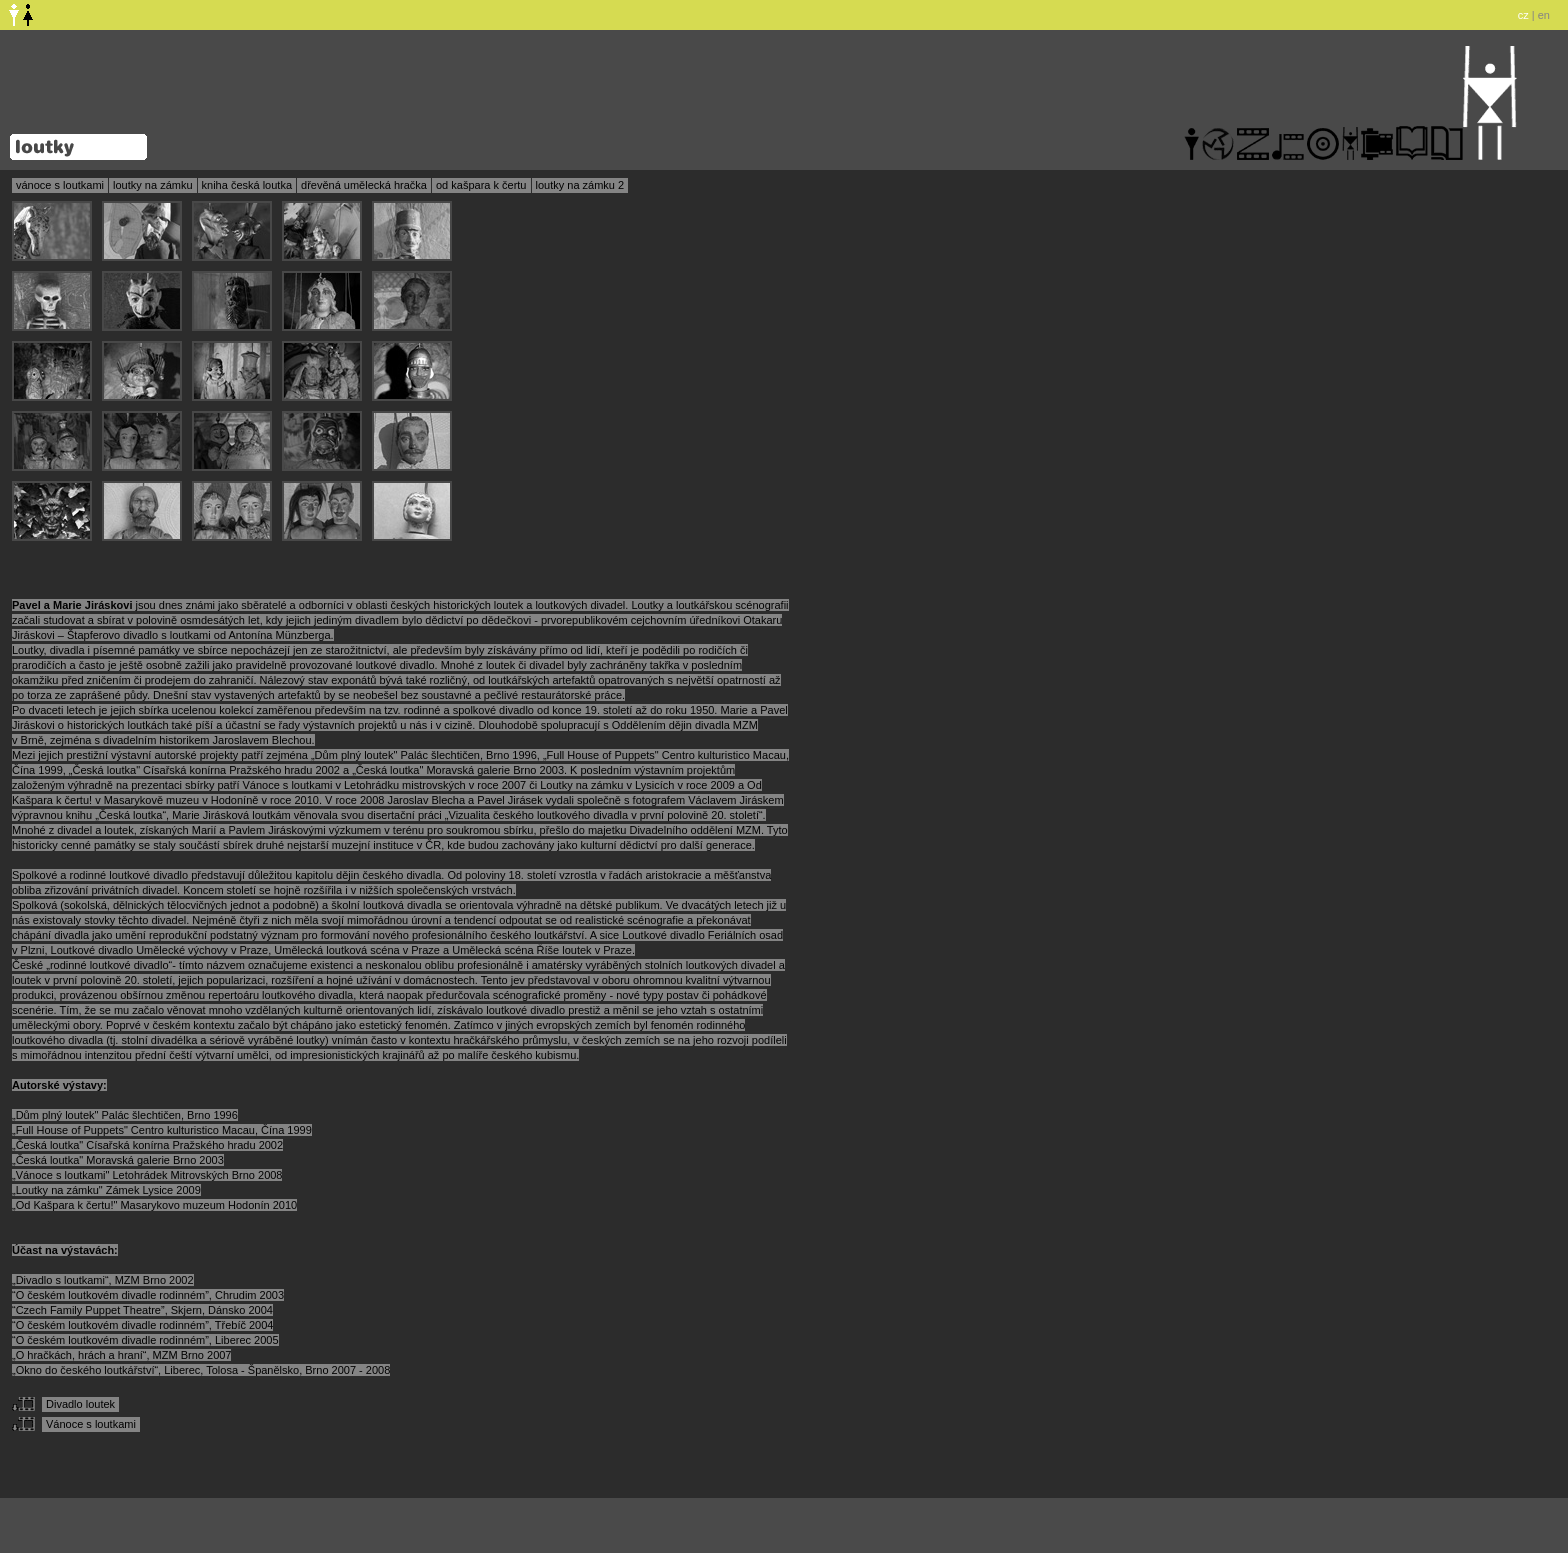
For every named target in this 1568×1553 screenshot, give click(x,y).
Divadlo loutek (80, 1404)
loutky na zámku (152, 185)
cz (1523, 15)
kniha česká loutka (247, 185)
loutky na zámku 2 (580, 185)
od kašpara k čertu (481, 185)
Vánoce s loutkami (91, 1424)
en (1544, 15)
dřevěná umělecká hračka (364, 185)
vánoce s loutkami (60, 185)
